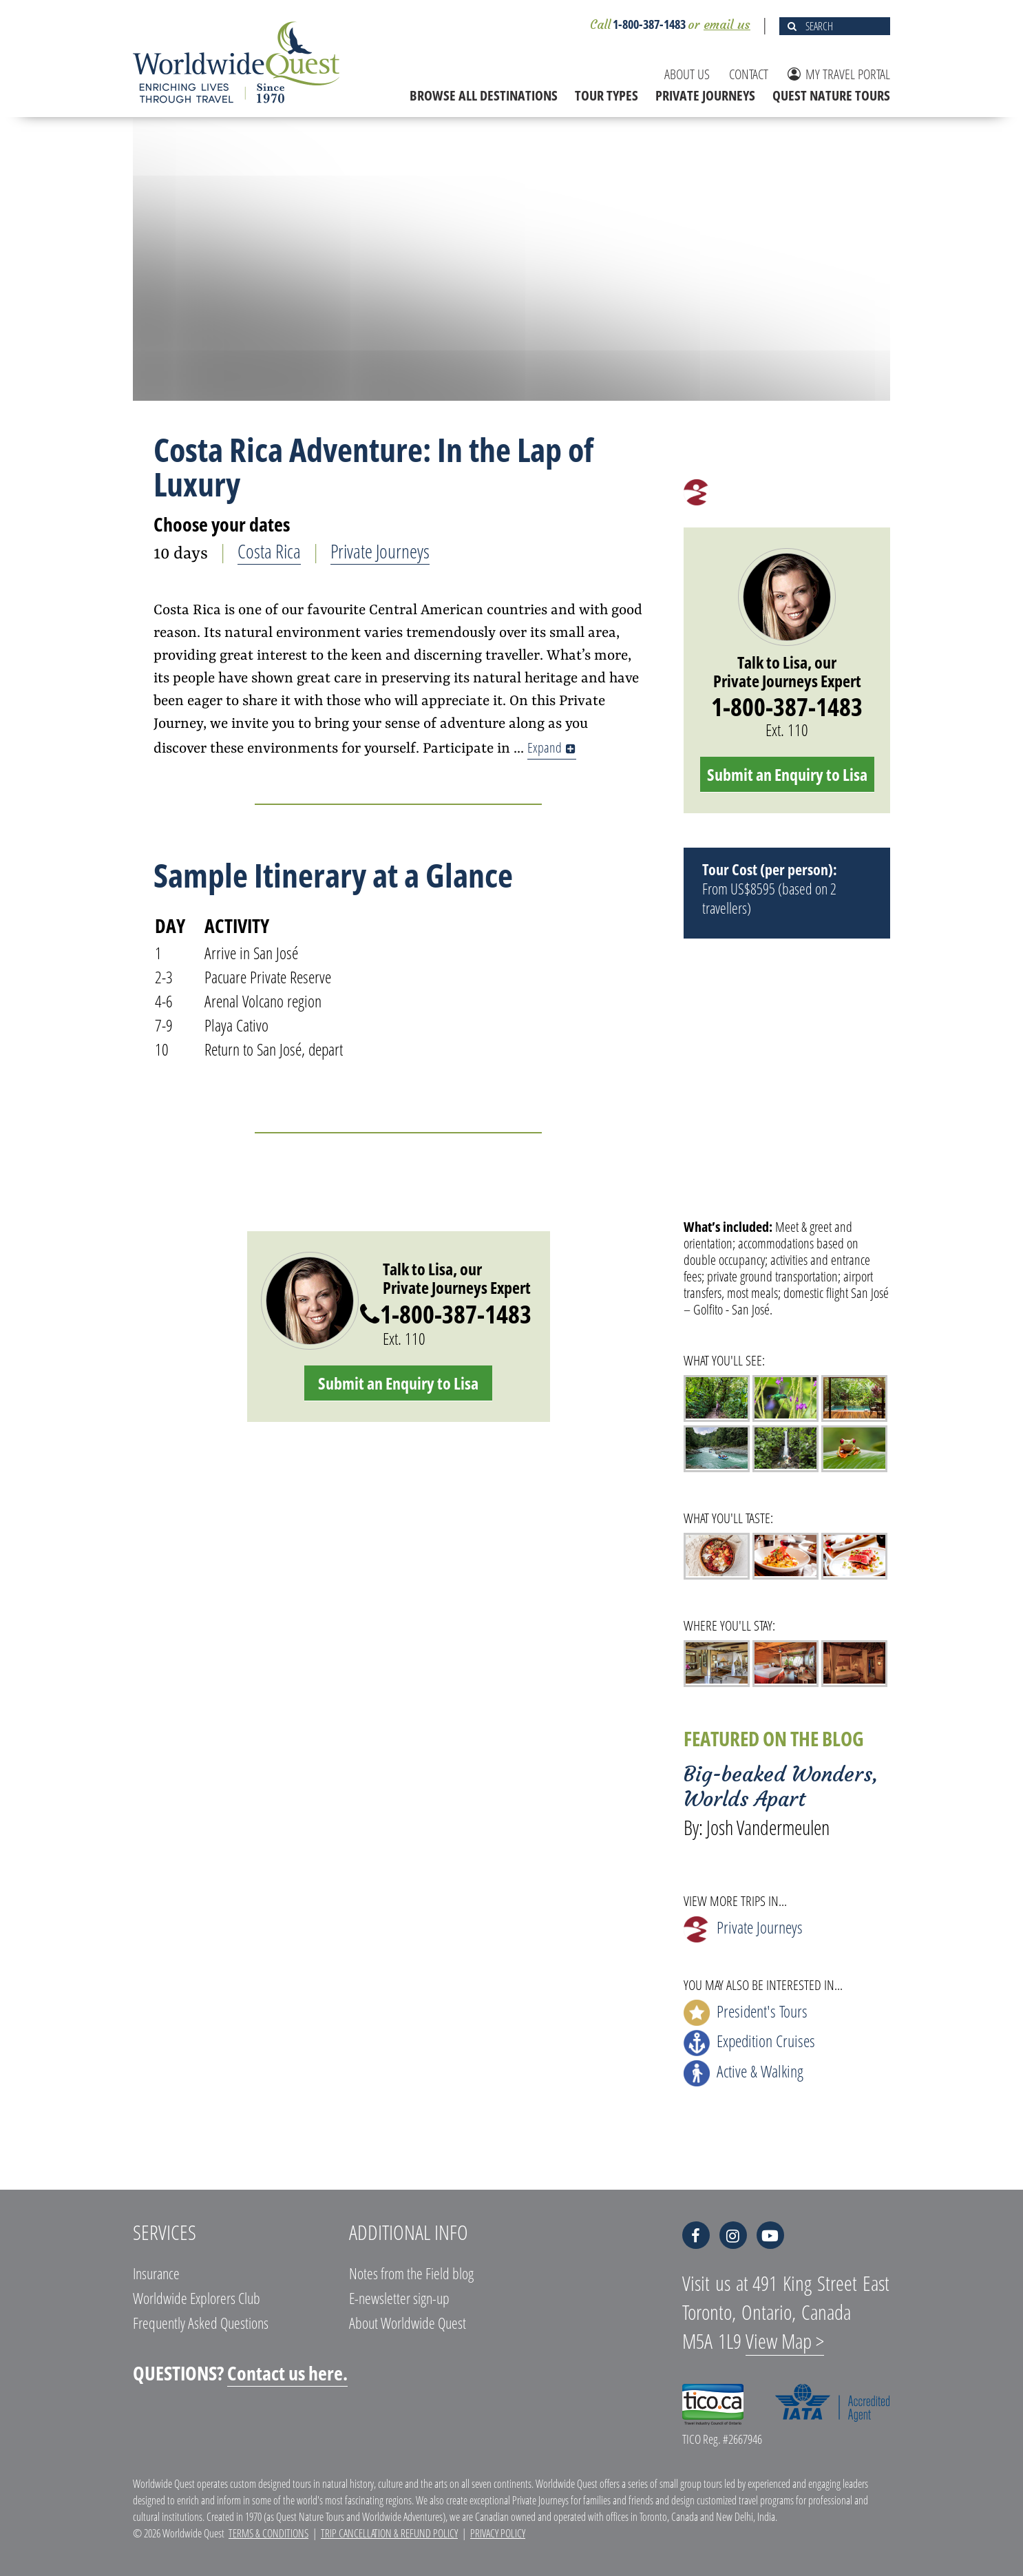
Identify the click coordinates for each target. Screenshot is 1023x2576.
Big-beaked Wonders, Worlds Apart (781, 1786)
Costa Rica (269, 551)
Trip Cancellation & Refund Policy (389, 2533)
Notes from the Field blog (411, 2273)
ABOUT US (687, 74)
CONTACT (748, 74)
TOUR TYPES (606, 95)
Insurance (156, 2273)
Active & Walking (743, 2073)
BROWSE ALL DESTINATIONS (484, 95)
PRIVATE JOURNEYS (705, 95)
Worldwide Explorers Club (196, 2297)
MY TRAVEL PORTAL (839, 74)
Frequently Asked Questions (200, 2322)
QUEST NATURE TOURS (831, 95)
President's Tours (746, 2013)
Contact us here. (287, 2373)
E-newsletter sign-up (399, 2297)
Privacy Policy (497, 2533)
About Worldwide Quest (407, 2322)
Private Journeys (380, 551)
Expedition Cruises (749, 2042)
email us (727, 24)
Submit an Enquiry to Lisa (398, 1383)
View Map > (785, 2341)
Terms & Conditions (268, 2533)
